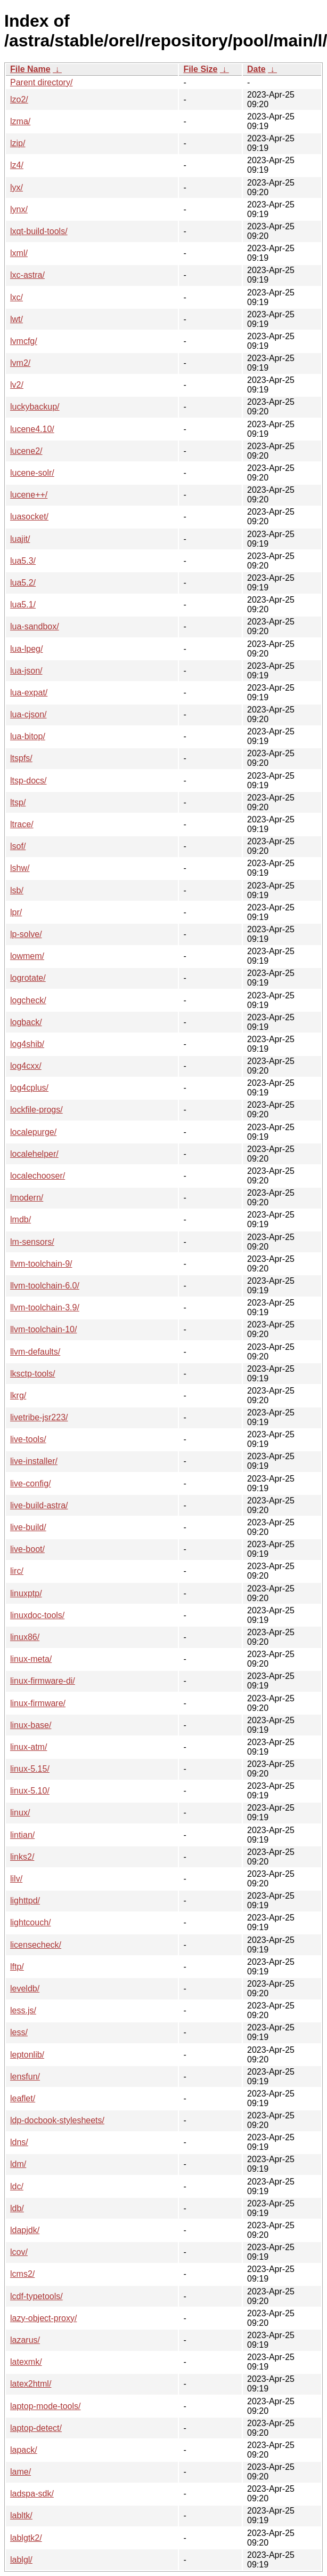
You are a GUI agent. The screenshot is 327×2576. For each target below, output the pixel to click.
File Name (30, 69)
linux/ (20, 1812)
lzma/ (20, 121)
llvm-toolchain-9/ (41, 1263)
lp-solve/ (26, 934)
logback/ (26, 1022)
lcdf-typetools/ (36, 2296)
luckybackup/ (35, 406)
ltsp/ (18, 802)
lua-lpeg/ (26, 648)
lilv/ (16, 1878)
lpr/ (16, 912)
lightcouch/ (30, 1922)
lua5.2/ (23, 582)
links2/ (22, 1856)
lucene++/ (28, 494)
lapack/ (23, 2449)
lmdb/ (20, 1219)
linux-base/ (30, 1725)
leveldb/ (24, 1988)
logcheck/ (28, 1000)
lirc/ (16, 1570)
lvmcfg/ (23, 341)
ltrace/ (22, 824)
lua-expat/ (28, 692)
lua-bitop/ (27, 736)
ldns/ (19, 2142)
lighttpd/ (25, 1900)
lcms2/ (22, 2273)
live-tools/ (28, 1439)
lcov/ (19, 2252)
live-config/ (30, 1483)
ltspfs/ (21, 758)
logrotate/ (28, 977)
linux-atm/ (28, 1746)
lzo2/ (19, 99)
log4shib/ (27, 1044)
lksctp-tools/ (32, 1373)
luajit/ (20, 538)
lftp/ (17, 1966)
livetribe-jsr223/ (39, 1417)
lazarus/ (25, 2340)
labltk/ (21, 2515)
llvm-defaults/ (35, 1351)
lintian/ (22, 1834)
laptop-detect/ (36, 2428)
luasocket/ (29, 516)
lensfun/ (25, 2076)
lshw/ (19, 868)
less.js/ (23, 2010)
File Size (200, 69)
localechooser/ (37, 1175)
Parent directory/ (41, 82)
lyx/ (16, 187)
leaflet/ (22, 2098)
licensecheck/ (35, 1944)
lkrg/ (18, 1395)
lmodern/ (26, 1197)
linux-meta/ (31, 1658)
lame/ (20, 2471)
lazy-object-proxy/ (43, 2318)
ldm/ (18, 2164)
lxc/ (16, 297)
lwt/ (16, 319)
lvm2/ (20, 362)
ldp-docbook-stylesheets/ (57, 2120)
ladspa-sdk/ (32, 2493)
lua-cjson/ (28, 714)
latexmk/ (26, 2361)
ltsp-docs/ (28, 780)
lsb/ (16, 890)
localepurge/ (33, 1132)
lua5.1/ (23, 604)
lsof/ (18, 846)
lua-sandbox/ (34, 626)
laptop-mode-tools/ (45, 2406)
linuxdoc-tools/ (37, 1615)
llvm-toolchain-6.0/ (44, 1285)
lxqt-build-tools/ (39, 231)
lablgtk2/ (26, 2537)
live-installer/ (34, 1461)
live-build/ (28, 1527)
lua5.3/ (23, 560)
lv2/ (16, 384)
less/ (19, 2032)
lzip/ (17, 143)
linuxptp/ (26, 1593)
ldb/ (17, 2208)
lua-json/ (26, 670)
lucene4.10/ (32, 429)
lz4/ (16, 165)
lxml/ (19, 253)
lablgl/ (21, 2559)
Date (256, 69)
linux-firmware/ (38, 1703)
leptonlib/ (27, 2054)
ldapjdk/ (24, 2230)
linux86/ (24, 1637)
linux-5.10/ (30, 1790)
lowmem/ (27, 956)
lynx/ (19, 209)
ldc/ (16, 2186)
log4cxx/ (26, 1065)
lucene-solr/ (32, 472)
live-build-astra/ (39, 1505)
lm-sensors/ (32, 1241)
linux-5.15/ (30, 1768)
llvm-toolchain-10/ (43, 1329)
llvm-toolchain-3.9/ (44, 1307)
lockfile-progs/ (36, 1109)
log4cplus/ (29, 1087)
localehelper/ (34, 1153)
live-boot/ (27, 1549)
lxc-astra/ (27, 274)
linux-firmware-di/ (42, 1680)
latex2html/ (30, 2383)
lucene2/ (26, 450)
